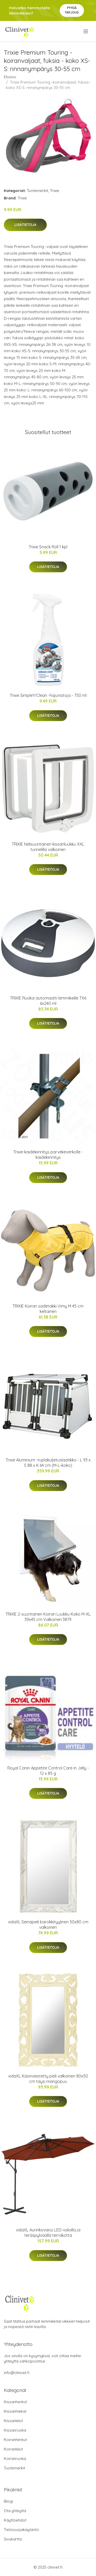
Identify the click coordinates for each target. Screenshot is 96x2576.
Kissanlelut (13, 2420)
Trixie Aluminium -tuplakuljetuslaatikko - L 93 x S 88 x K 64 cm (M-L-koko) (48, 1462)
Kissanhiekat (15, 2411)
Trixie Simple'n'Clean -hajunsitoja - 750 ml (48, 695)
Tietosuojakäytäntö (21, 2529)
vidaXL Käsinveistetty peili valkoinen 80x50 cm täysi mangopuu (48, 2078)
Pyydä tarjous (72, 10)
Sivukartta (13, 2539)
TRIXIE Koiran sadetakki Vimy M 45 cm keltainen (48, 1308)
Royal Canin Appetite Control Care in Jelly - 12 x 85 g (48, 1770)
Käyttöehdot (15, 2520)
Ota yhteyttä (15, 2510)
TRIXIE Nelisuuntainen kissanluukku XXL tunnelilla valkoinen (48, 847)
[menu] (86, 31)
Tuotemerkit (37, 190)
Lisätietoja (25, 224)
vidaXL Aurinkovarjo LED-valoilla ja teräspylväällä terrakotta (48, 2232)
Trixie (54, 190)
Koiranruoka (15, 2458)
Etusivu (10, 76)
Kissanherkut (15, 2401)
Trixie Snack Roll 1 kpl (48, 546)
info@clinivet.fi (16, 2372)
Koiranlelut (13, 2449)
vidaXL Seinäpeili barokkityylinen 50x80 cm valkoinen (48, 1924)
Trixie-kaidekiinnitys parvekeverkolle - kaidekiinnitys (48, 1154)
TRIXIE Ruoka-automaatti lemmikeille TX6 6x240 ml (48, 1000)
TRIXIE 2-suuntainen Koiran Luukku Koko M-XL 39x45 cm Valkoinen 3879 (48, 1617)
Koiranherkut (15, 2439)
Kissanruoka (15, 2430)
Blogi (8, 2501)
